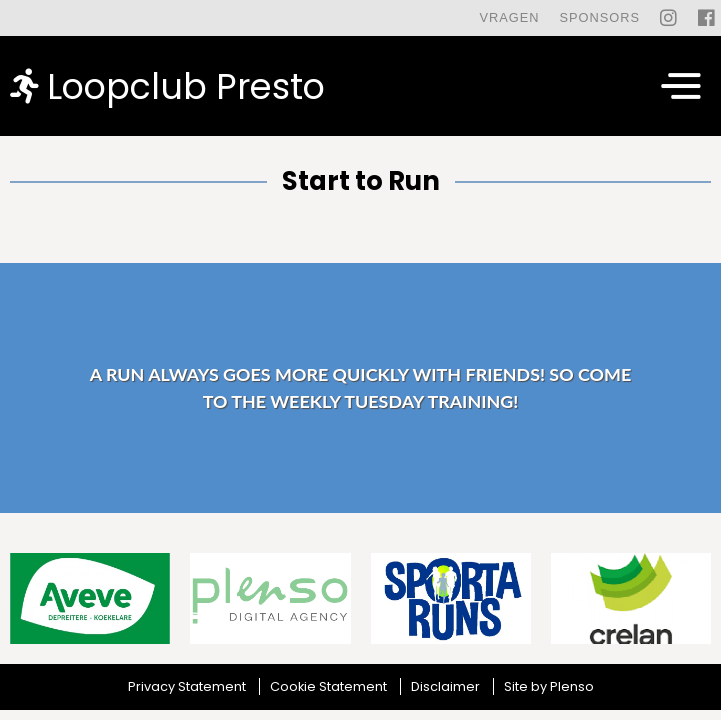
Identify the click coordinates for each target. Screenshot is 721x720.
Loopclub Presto (167, 85)
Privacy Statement (187, 686)
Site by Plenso (549, 686)
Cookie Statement (328, 686)
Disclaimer (445, 686)
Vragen (509, 17)
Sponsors (599, 17)
